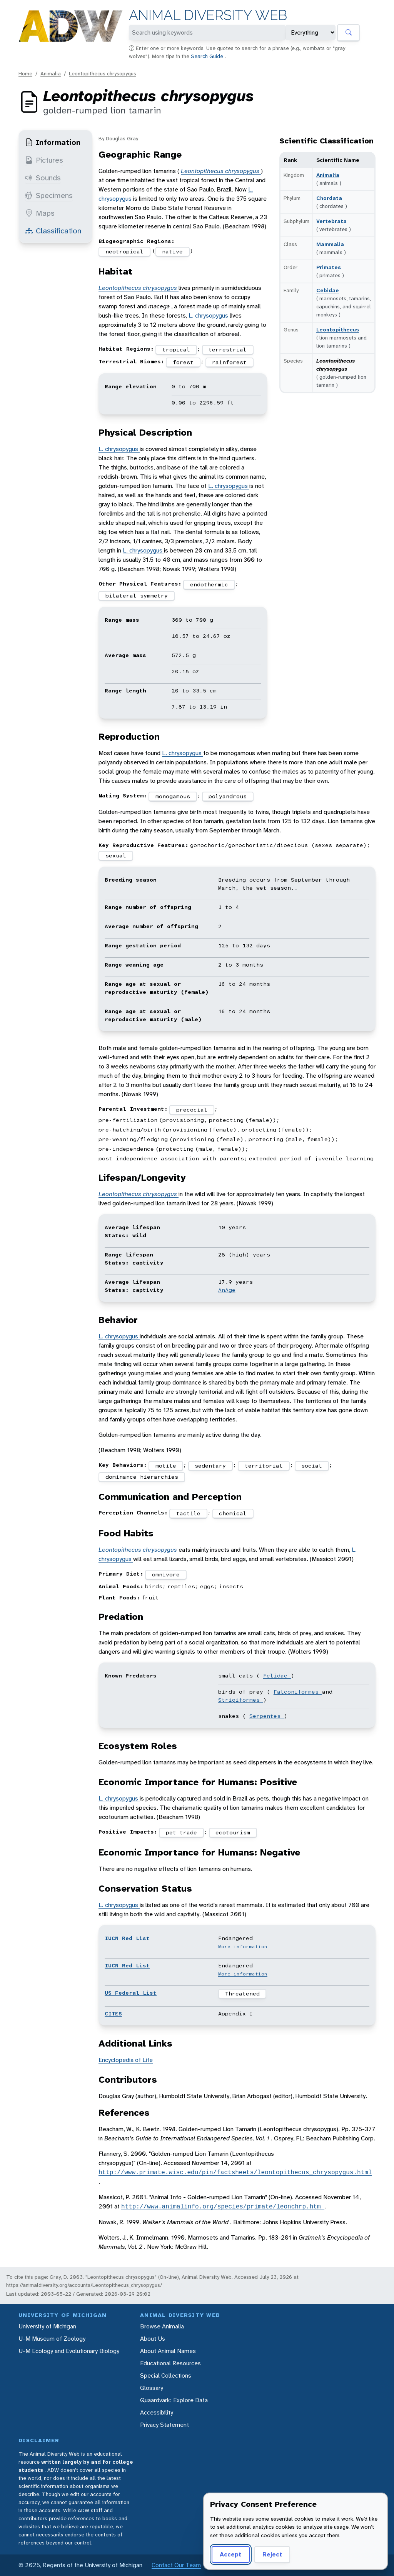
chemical (233, 1513)
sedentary (210, 1465)
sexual (115, 855)
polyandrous (228, 796)
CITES (113, 2013)
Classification (53, 230)
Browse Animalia (162, 2326)
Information (52, 142)
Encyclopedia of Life (125, 2060)
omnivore (166, 1574)
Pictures (44, 160)
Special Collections (165, 2375)
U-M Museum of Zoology (51, 2339)
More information (242, 1947)
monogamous (172, 796)
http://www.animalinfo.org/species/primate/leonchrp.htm (222, 2206)
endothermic (209, 584)
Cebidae (327, 290)
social (311, 1465)
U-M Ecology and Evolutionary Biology (68, 2351)
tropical (176, 349)
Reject (272, 2554)
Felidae (277, 1675)
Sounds (43, 177)
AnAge (226, 1289)
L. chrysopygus (209, 315)
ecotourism (232, 1832)
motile (165, 1465)
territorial (264, 1465)
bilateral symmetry (136, 595)
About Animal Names (168, 2351)
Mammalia (330, 244)
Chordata (329, 198)
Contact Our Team (176, 2565)
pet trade (181, 1832)
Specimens (49, 195)
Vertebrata (331, 221)
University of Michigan (47, 2326)
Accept (230, 2554)
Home (25, 73)
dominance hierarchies (141, 1476)
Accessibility (156, 2412)
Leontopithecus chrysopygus (102, 73)
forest (183, 362)
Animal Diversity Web (208, 15)
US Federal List (131, 1992)
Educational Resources (170, 2363)
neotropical (124, 251)
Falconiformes (298, 1691)
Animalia (50, 73)
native (172, 251)
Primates (328, 267)
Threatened (242, 1993)
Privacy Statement (164, 2425)
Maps (40, 213)
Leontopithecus (337, 329)
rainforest (229, 362)
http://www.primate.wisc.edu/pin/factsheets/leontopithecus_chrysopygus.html (235, 2172)
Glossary (151, 2388)
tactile (188, 1513)
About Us (152, 2339)
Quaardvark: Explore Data (174, 2400)
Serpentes (266, 1715)
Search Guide (208, 56)
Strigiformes (240, 1699)
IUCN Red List (127, 1938)
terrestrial (228, 349)
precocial (191, 1109)
